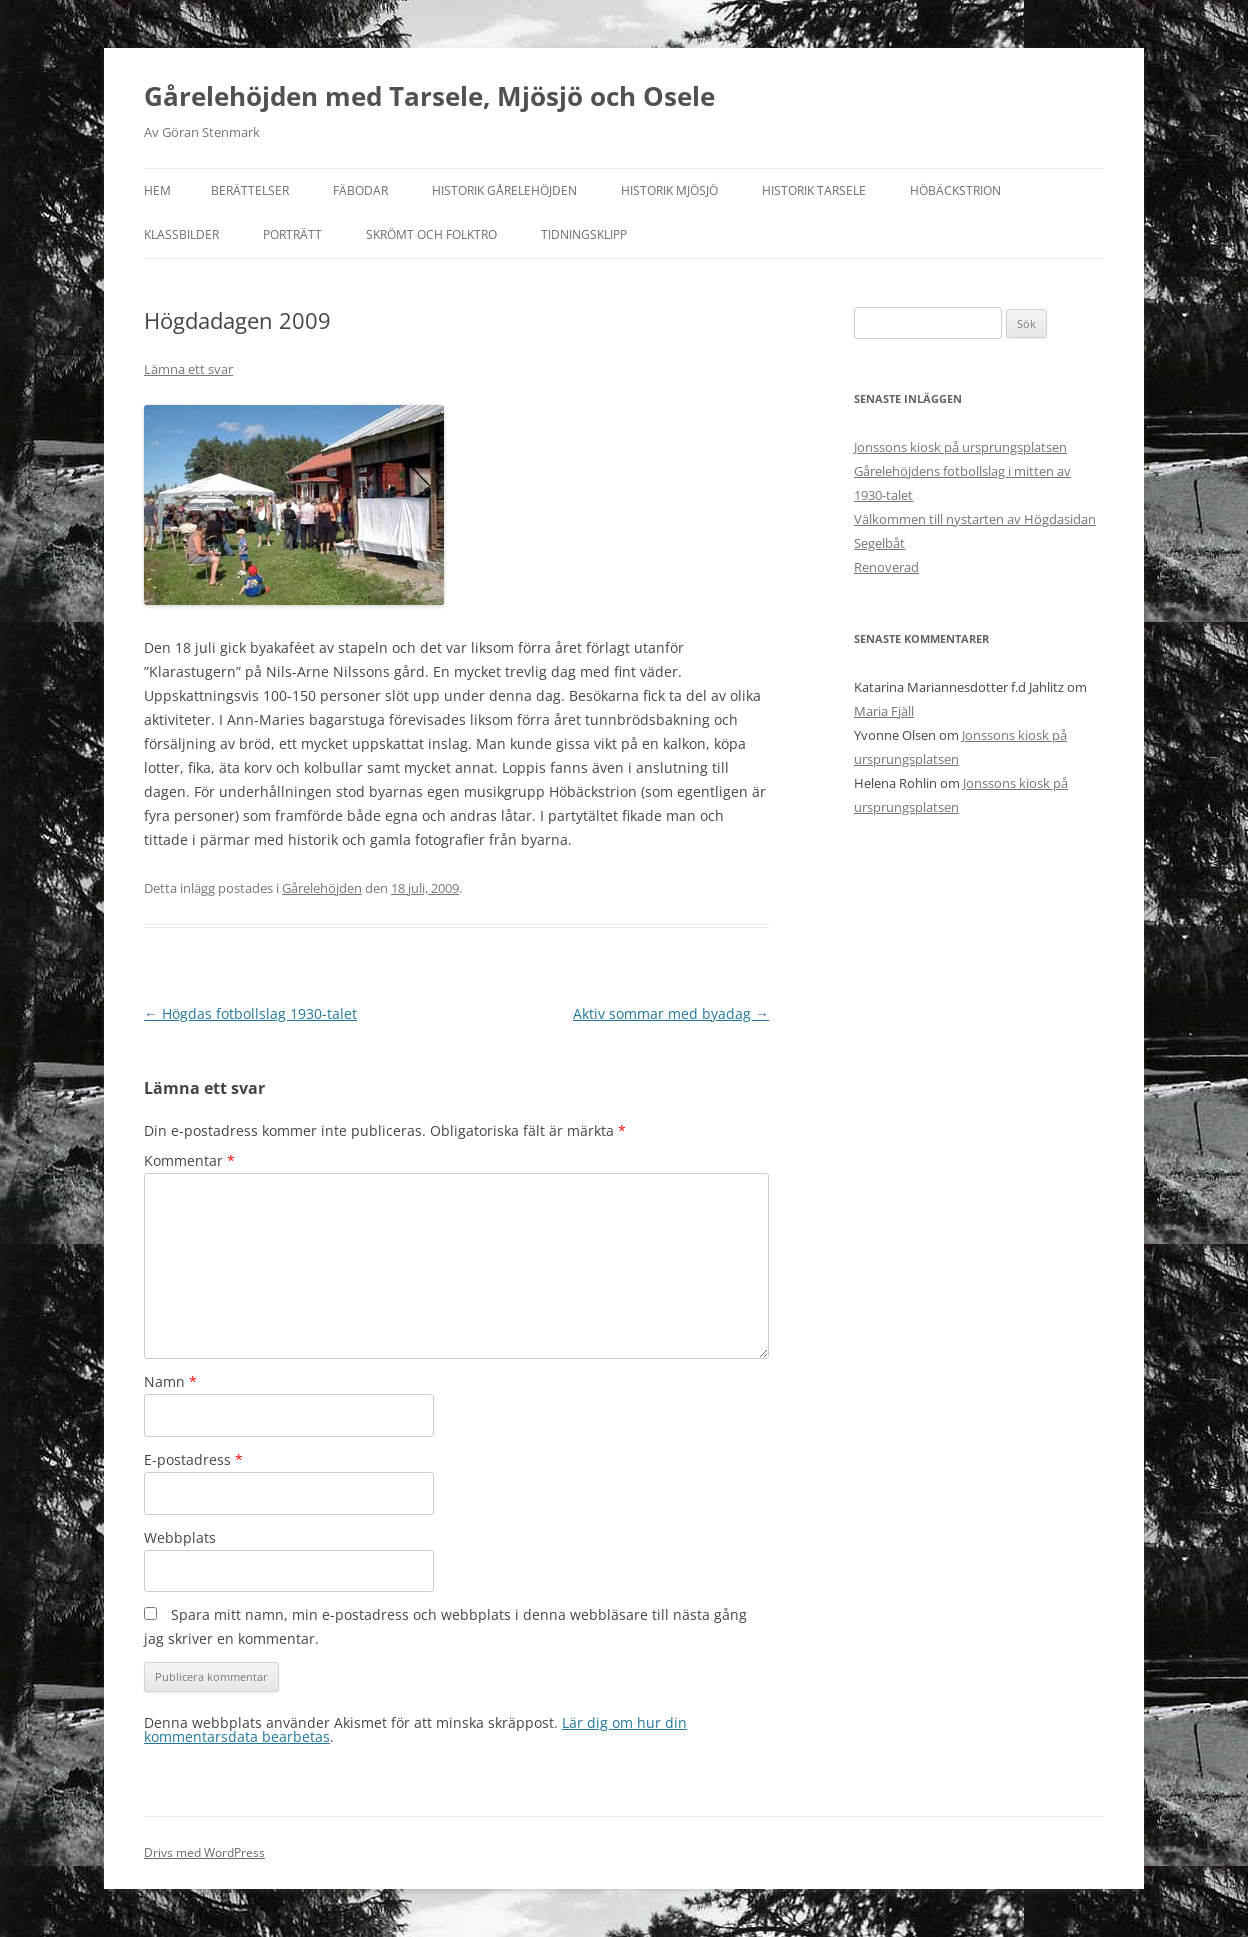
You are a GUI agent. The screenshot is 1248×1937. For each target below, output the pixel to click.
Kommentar (189, 1160)
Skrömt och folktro (431, 234)
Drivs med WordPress (204, 1852)
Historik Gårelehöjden (504, 190)
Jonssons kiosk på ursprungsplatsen (960, 447)
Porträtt (292, 234)
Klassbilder (181, 234)
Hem (157, 190)
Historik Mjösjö (669, 190)
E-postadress (193, 1459)
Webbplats (180, 1537)
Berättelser (250, 190)
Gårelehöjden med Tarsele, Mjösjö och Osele (429, 96)
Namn (170, 1381)
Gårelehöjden (322, 888)
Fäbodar (360, 190)
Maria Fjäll (884, 711)
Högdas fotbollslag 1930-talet (250, 1013)
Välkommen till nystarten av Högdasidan (975, 519)
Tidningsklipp (584, 234)
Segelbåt (879, 543)
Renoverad (886, 567)
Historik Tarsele (814, 190)
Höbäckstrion (955, 190)
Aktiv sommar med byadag (671, 1013)
